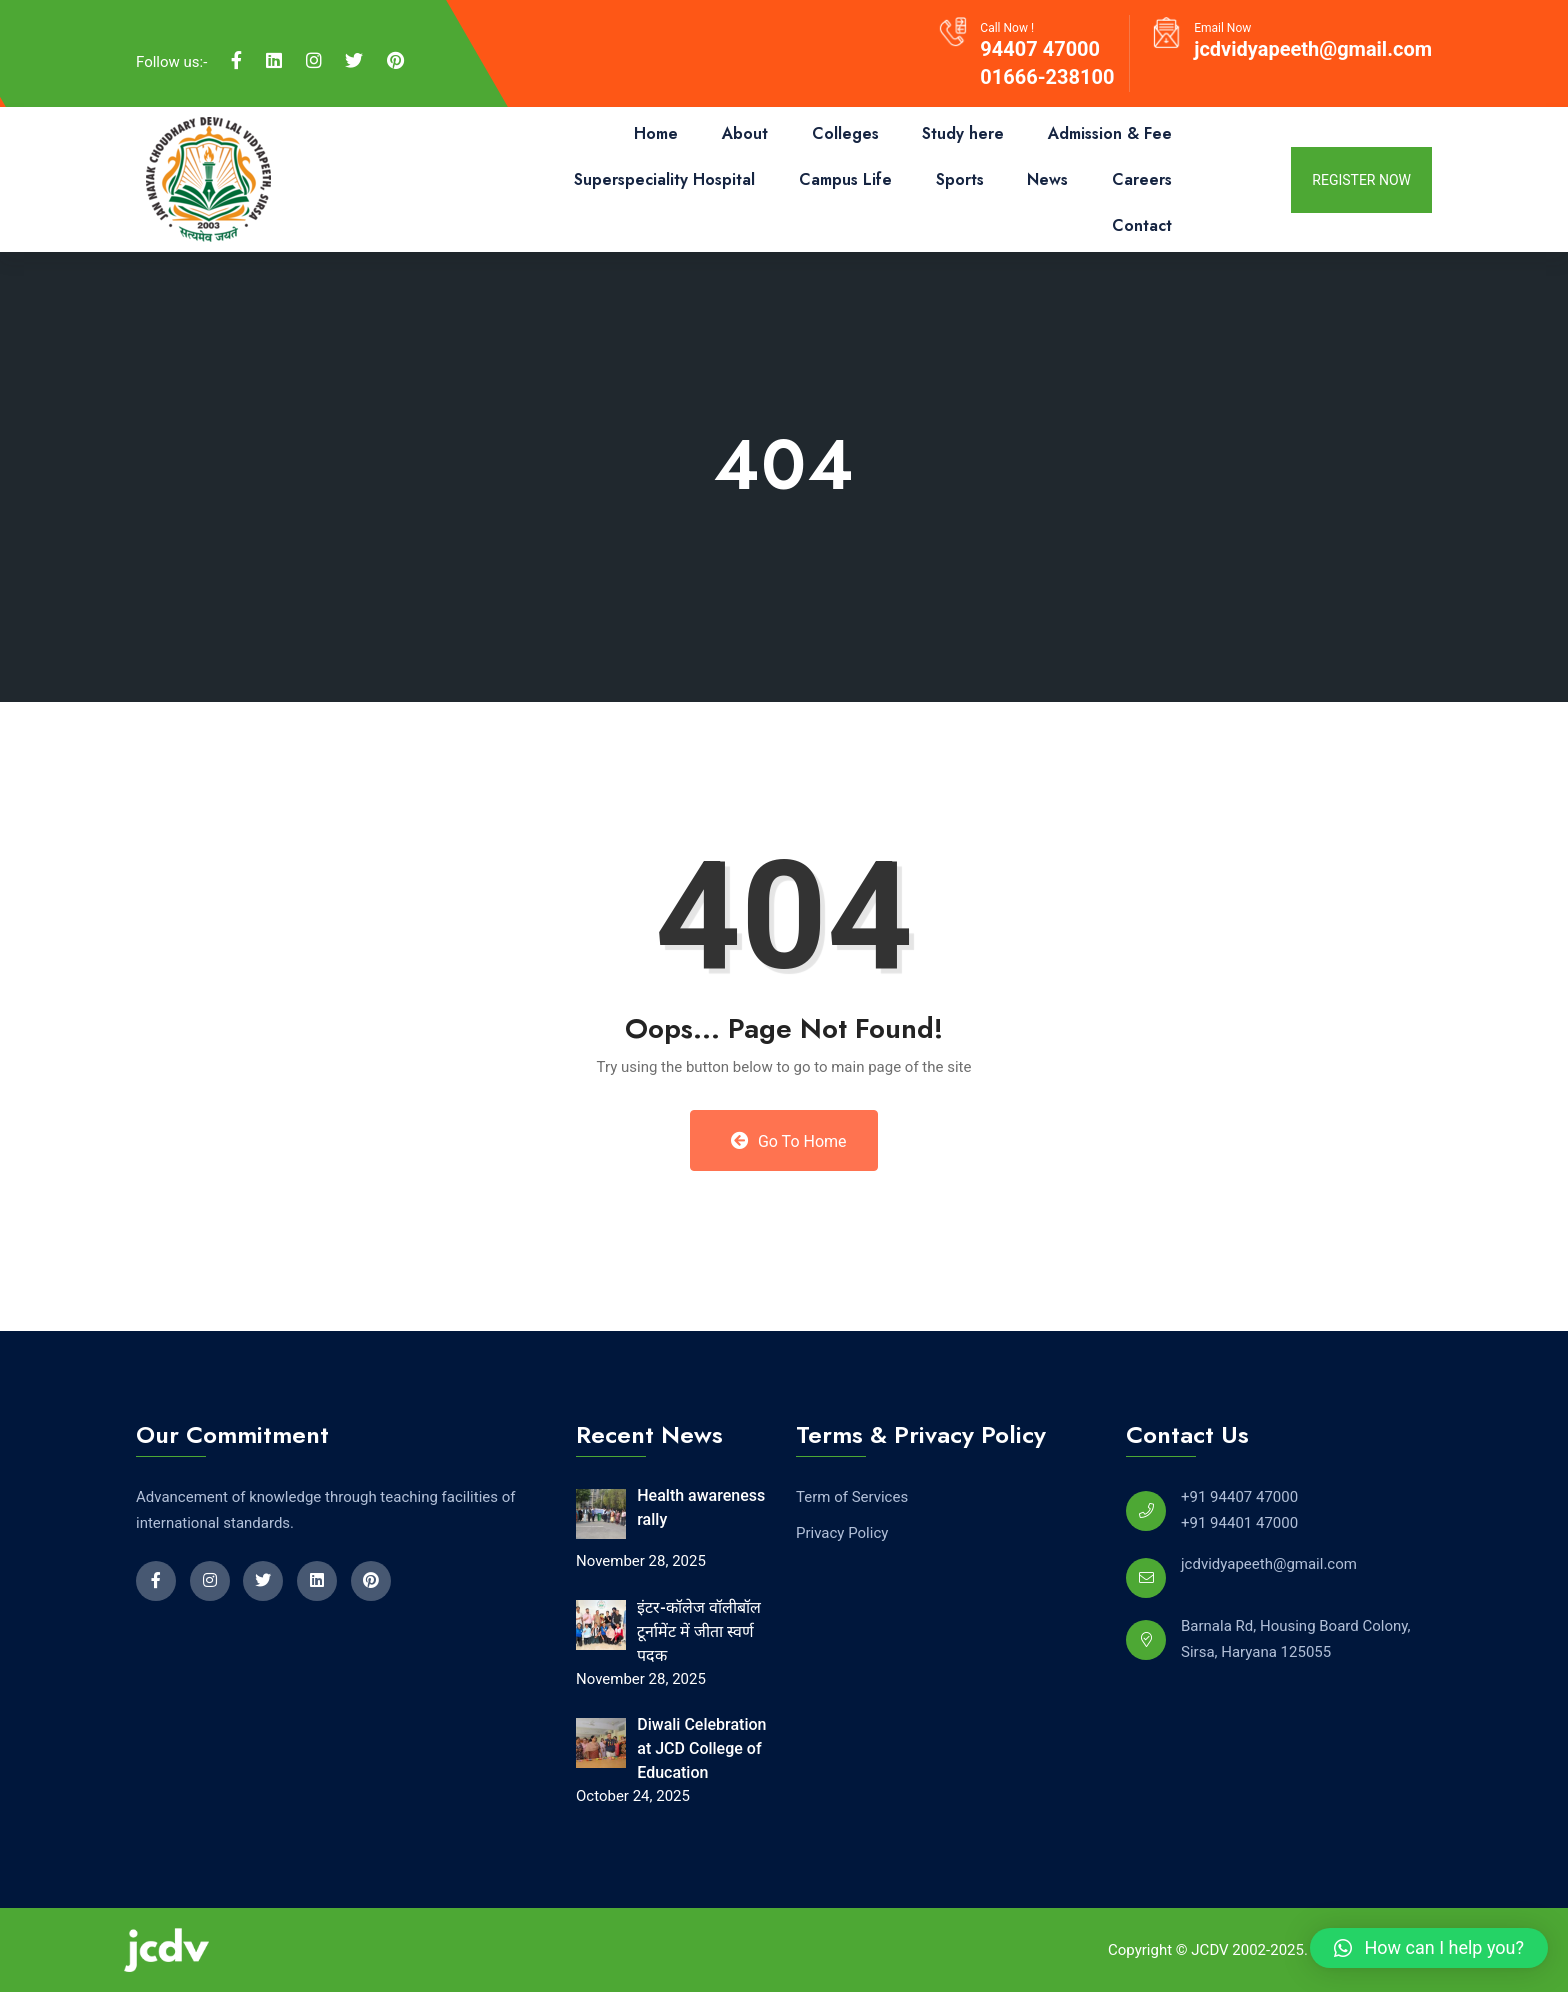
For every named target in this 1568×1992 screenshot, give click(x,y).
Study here (963, 133)
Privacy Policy (842, 1533)
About (745, 133)
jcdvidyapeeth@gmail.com (1313, 49)
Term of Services (852, 1497)
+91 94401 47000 (1239, 1523)
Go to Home (788, 1141)
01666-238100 (1047, 77)
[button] (1429, 1948)
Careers (1142, 179)
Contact (1142, 225)
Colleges (845, 133)
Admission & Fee (1110, 133)
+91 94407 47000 (1239, 1497)
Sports (960, 179)
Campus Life (845, 179)
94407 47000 (1040, 49)
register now (1361, 180)
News (1047, 179)
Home (656, 133)
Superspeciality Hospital (664, 179)
